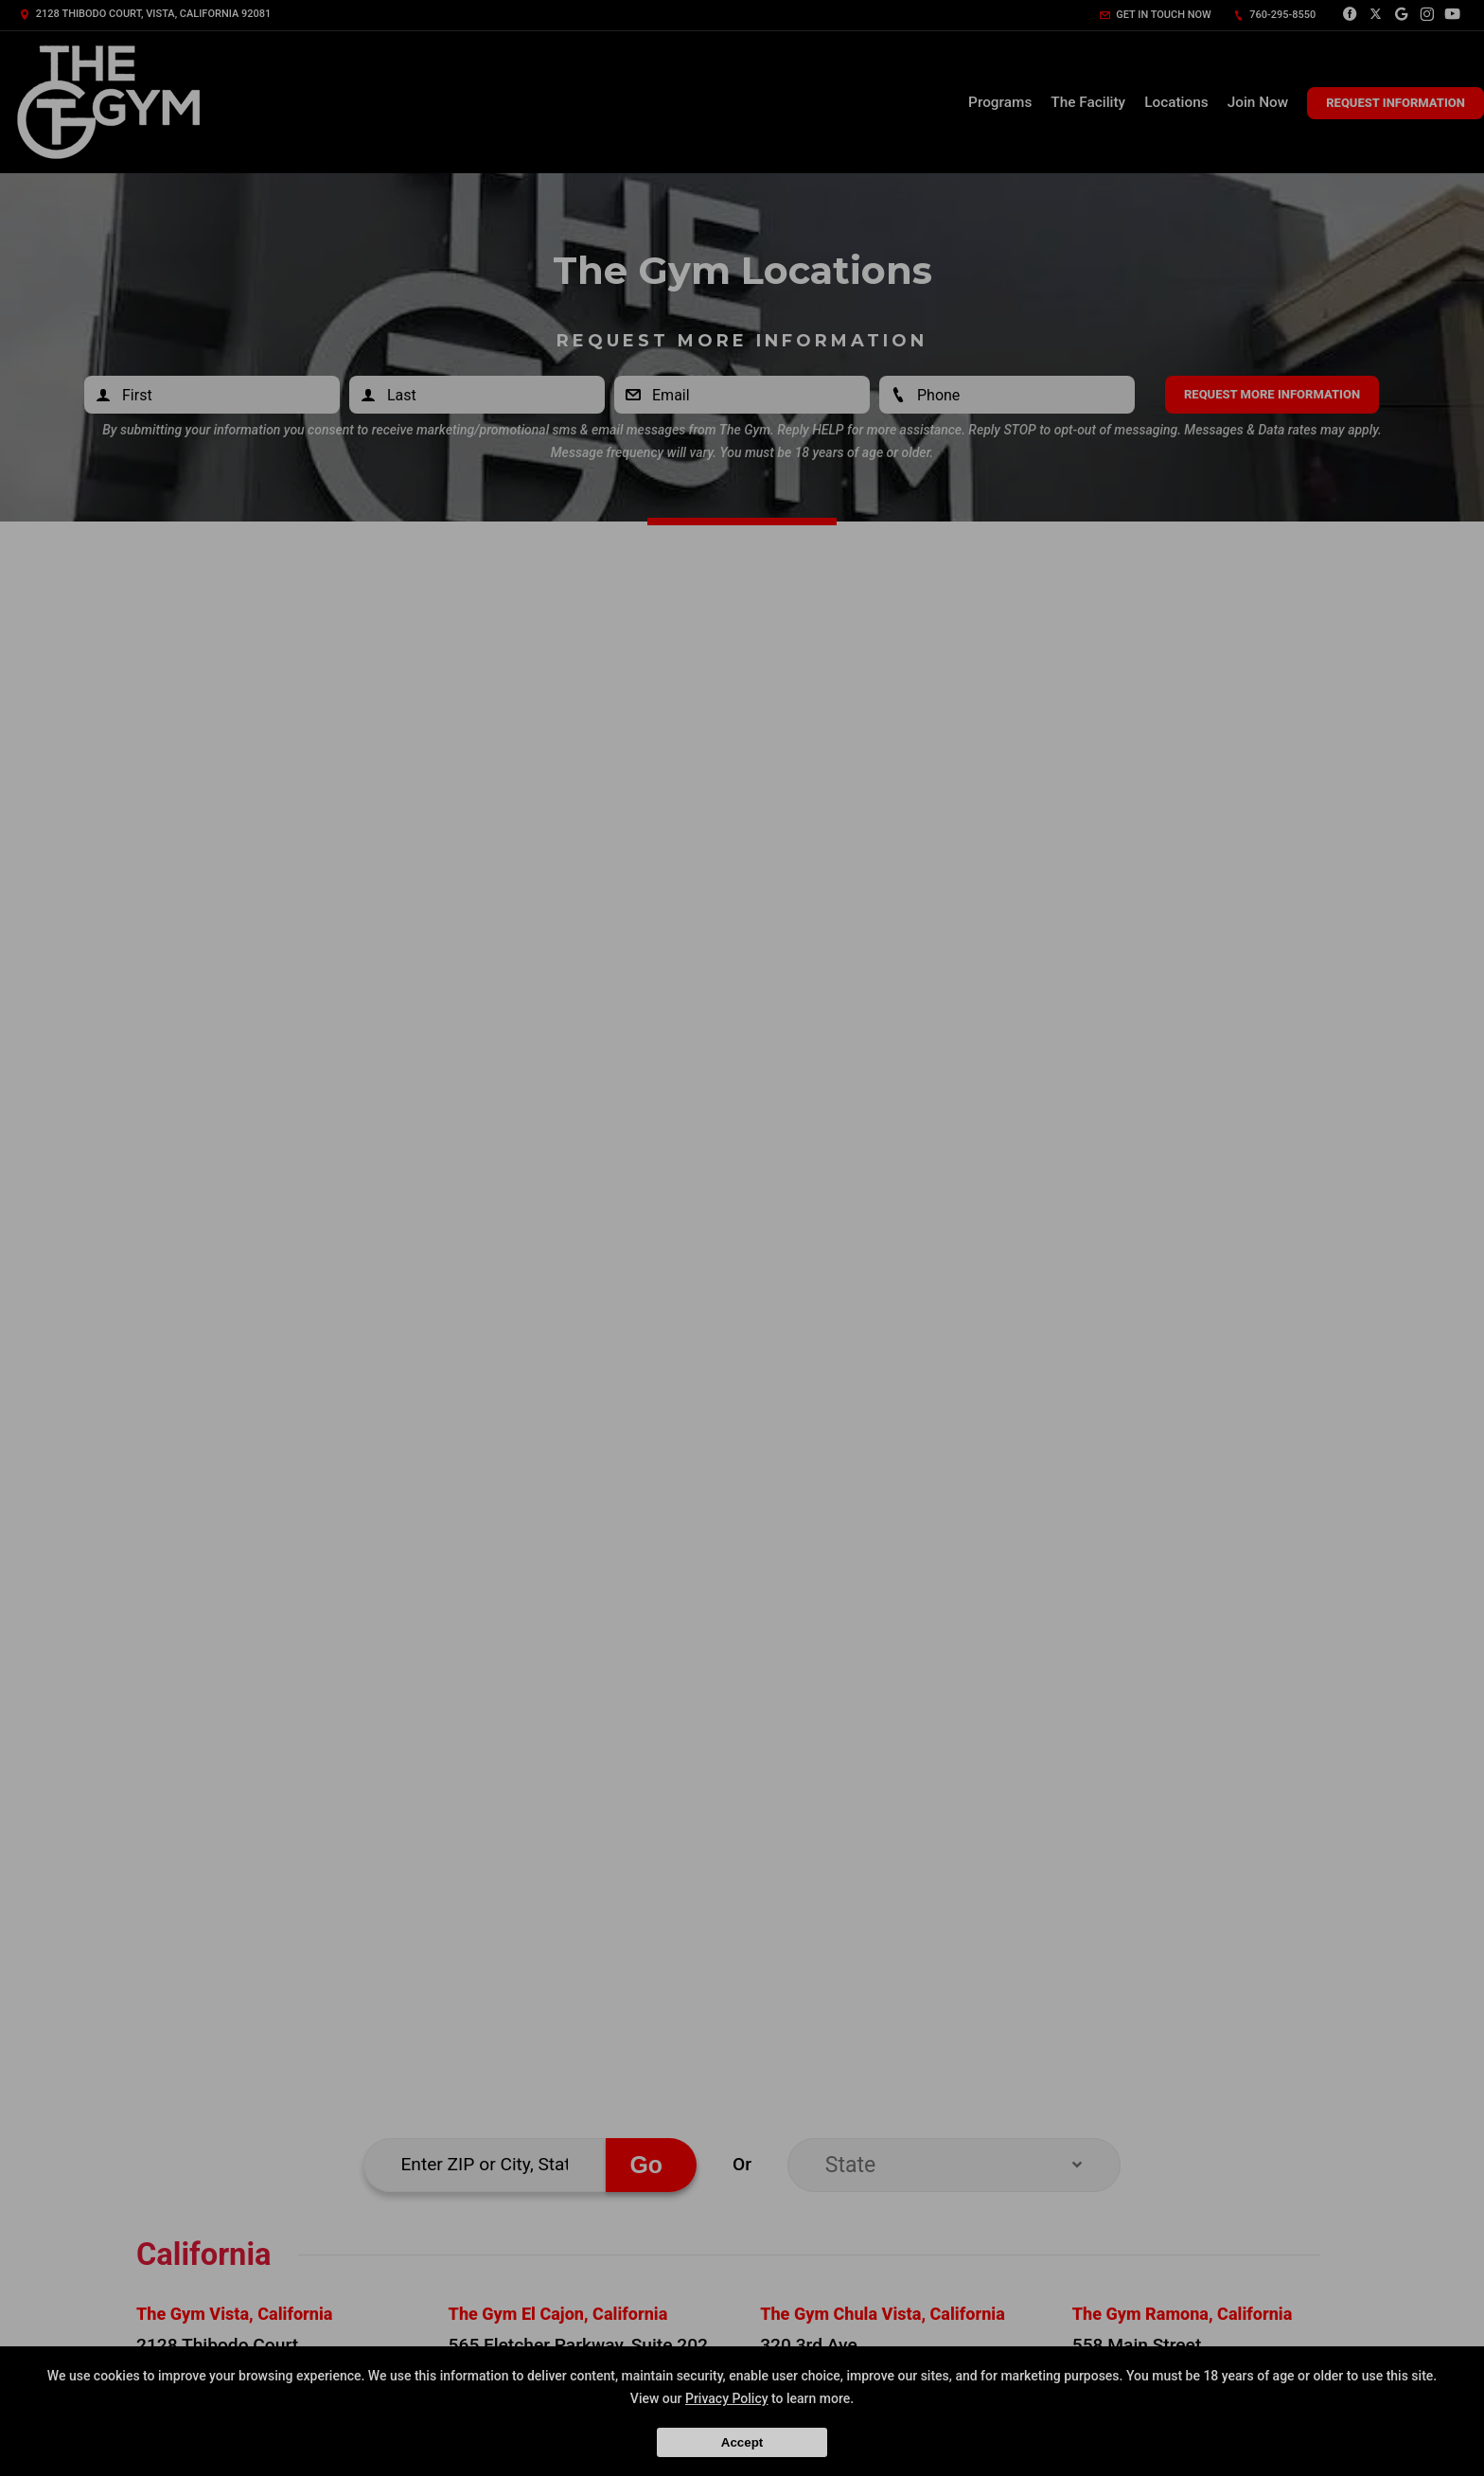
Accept (742, 2442)
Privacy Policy (726, 2398)
